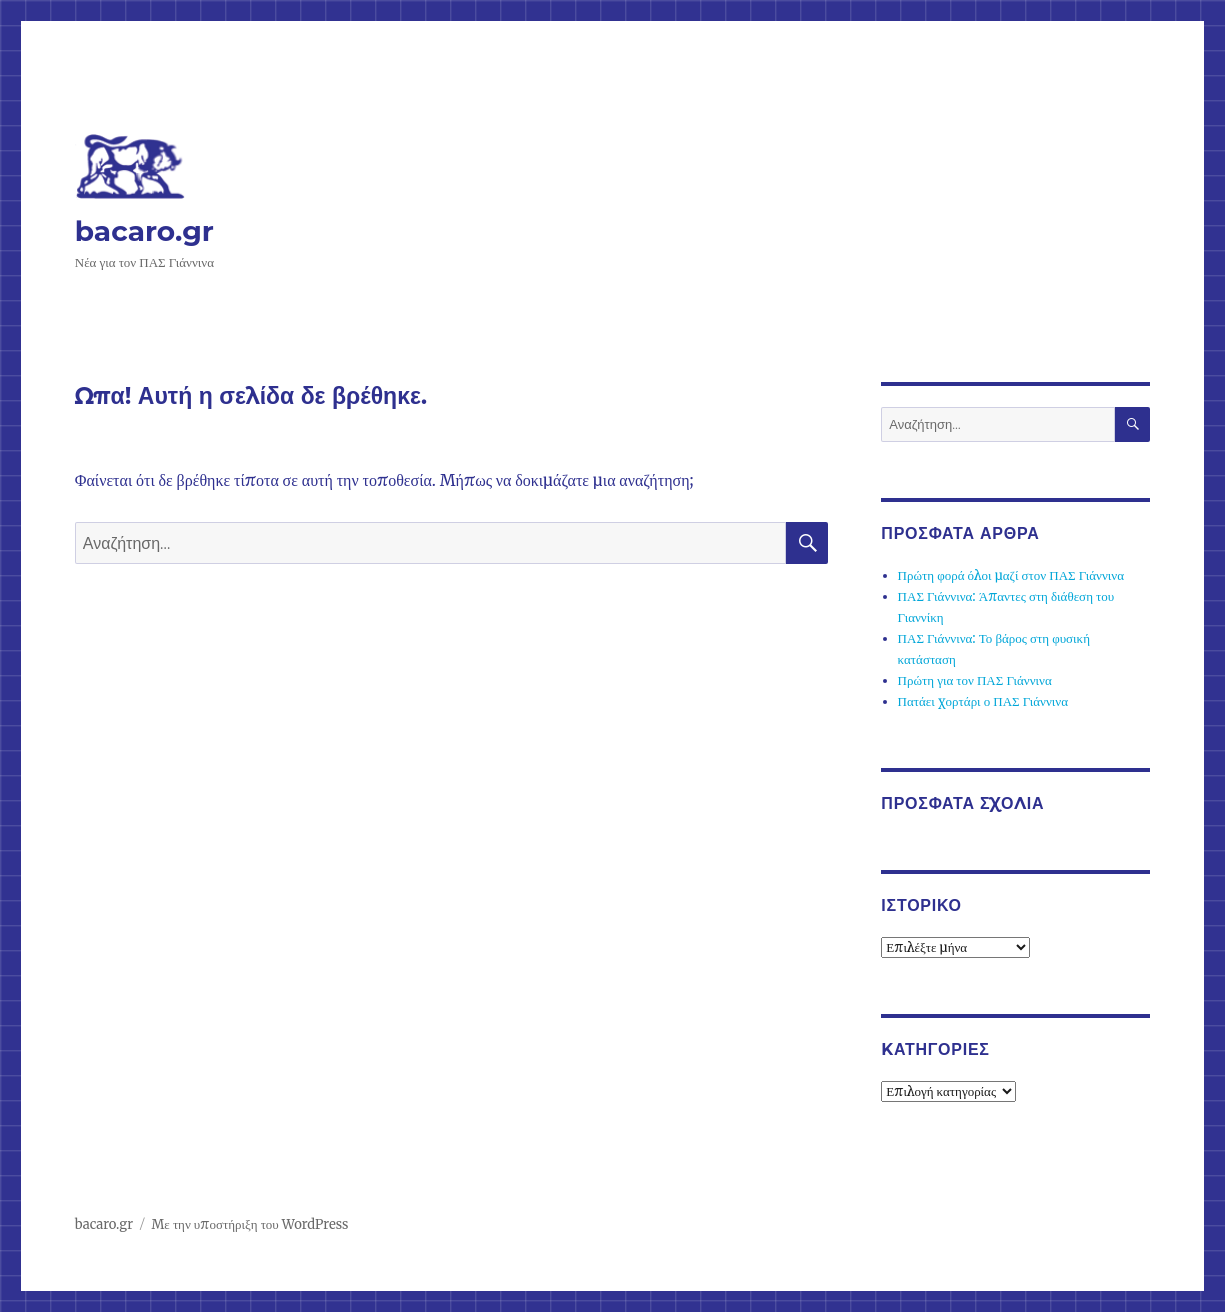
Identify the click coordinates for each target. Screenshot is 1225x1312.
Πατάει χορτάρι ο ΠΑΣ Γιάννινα (983, 701)
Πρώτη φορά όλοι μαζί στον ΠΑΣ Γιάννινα (1011, 575)
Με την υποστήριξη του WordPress (249, 1224)
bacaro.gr (144, 231)
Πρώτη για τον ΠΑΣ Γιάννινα (975, 680)
